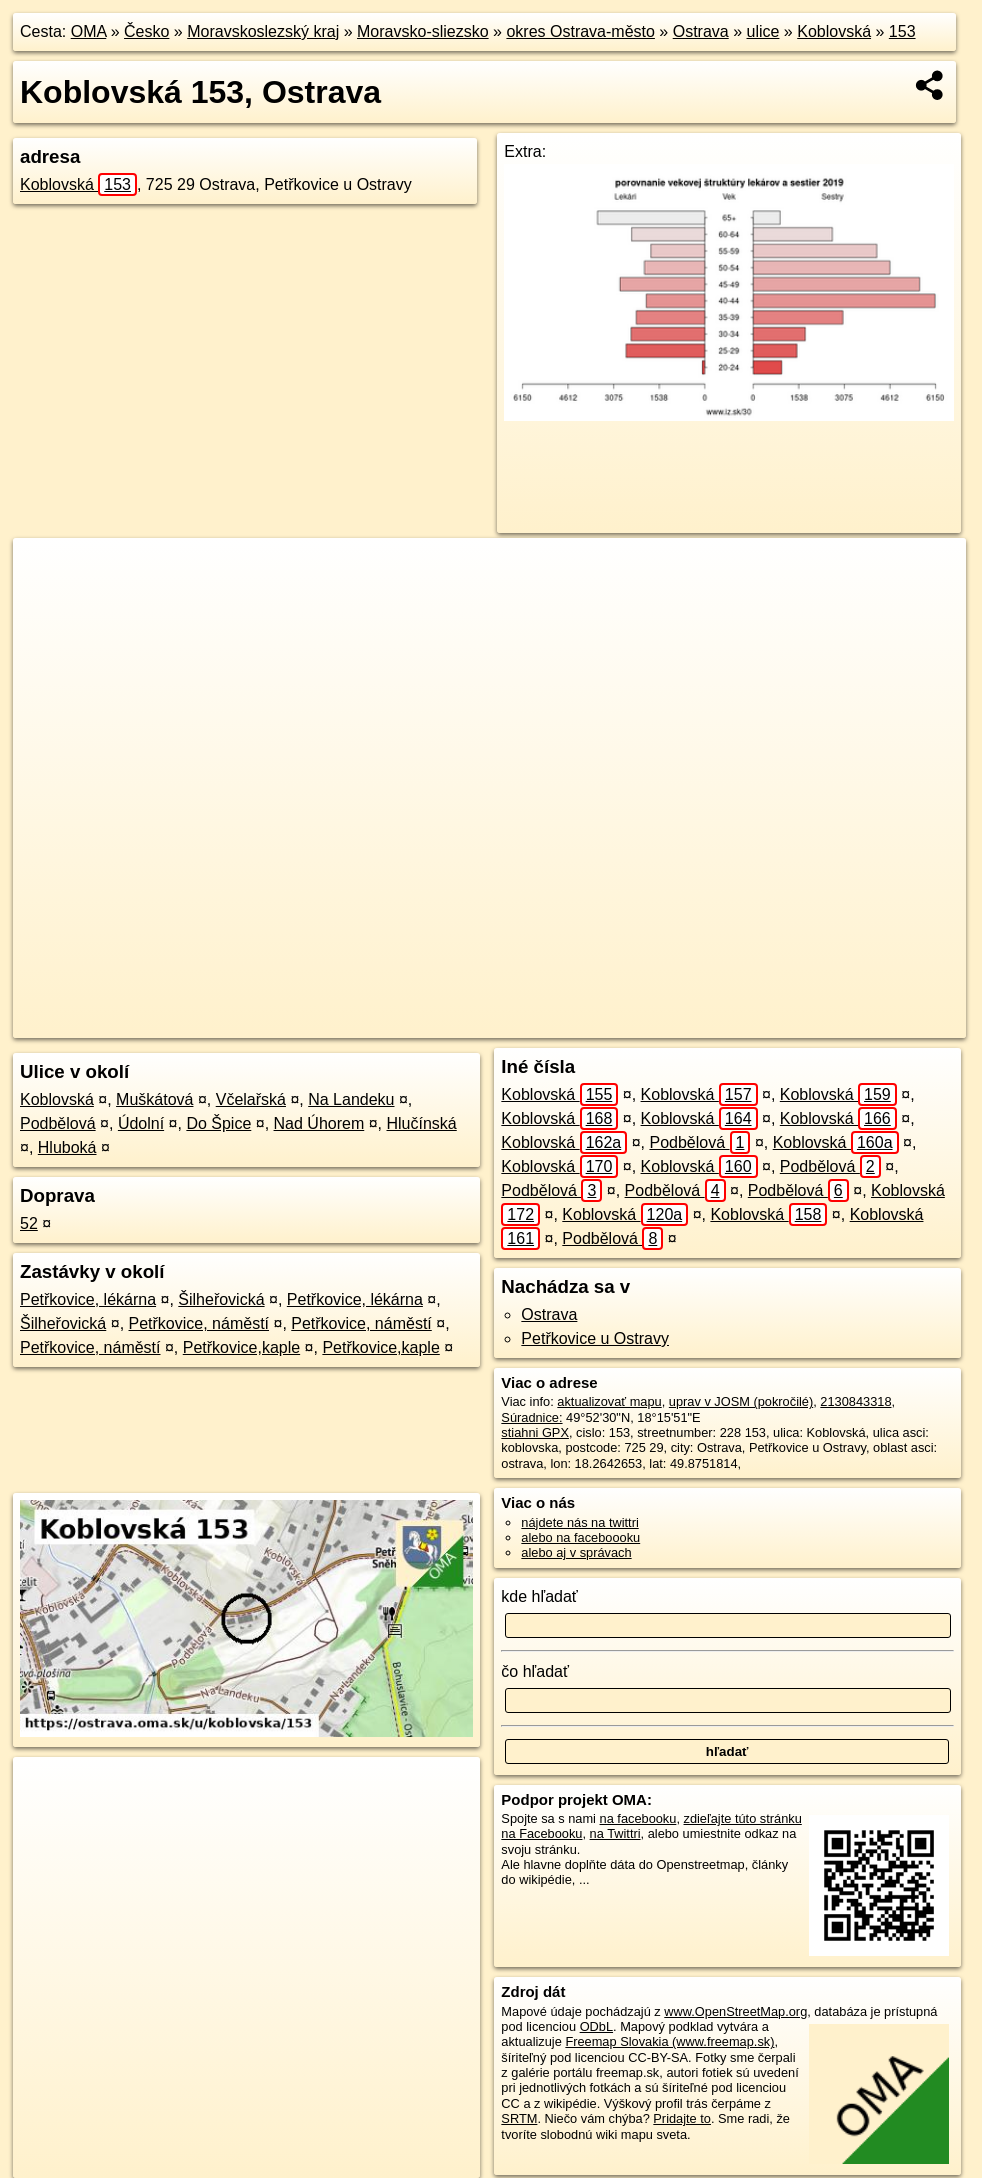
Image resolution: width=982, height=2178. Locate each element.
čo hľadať (535, 1671)
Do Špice (218, 1123)
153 (902, 31)
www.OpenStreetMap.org (735, 2011)
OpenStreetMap (587, 1023)
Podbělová (58, 1123)
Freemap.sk (690, 1023)
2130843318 (855, 1401)
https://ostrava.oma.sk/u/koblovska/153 (859, 1023)
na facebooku (638, 1818)
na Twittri (615, 1833)
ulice (763, 31)
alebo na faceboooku (580, 1537)
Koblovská (834, 31)
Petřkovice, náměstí (199, 1323)
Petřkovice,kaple (241, 1347)
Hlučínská (422, 1123)
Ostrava (701, 31)
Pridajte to (682, 2118)
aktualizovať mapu (609, 1401)
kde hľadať (539, 1596)
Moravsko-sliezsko (423, 31)
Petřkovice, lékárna (88, 1299)
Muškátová (154, 1099)
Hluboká (67, 1147)
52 (29, 1223)
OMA (89, 31)
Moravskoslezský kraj (263, 31)
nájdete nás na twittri (579, 1522)
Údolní (141, 1123)
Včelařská (251, 1099)
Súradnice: (531, 1417)
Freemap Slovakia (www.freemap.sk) (669, 2041)
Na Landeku (351, 1099)
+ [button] (47, 572)
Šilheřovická (221, 1299)
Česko (146, 31)
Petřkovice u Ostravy (595, 1338)
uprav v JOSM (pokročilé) (741, 1401)
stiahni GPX (535, 1432)
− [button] (47, 603)
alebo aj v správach (576, 1552)
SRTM (519, 2118)
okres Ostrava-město (580, 31)
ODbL (596, 2026)
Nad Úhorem (319, 1123)
